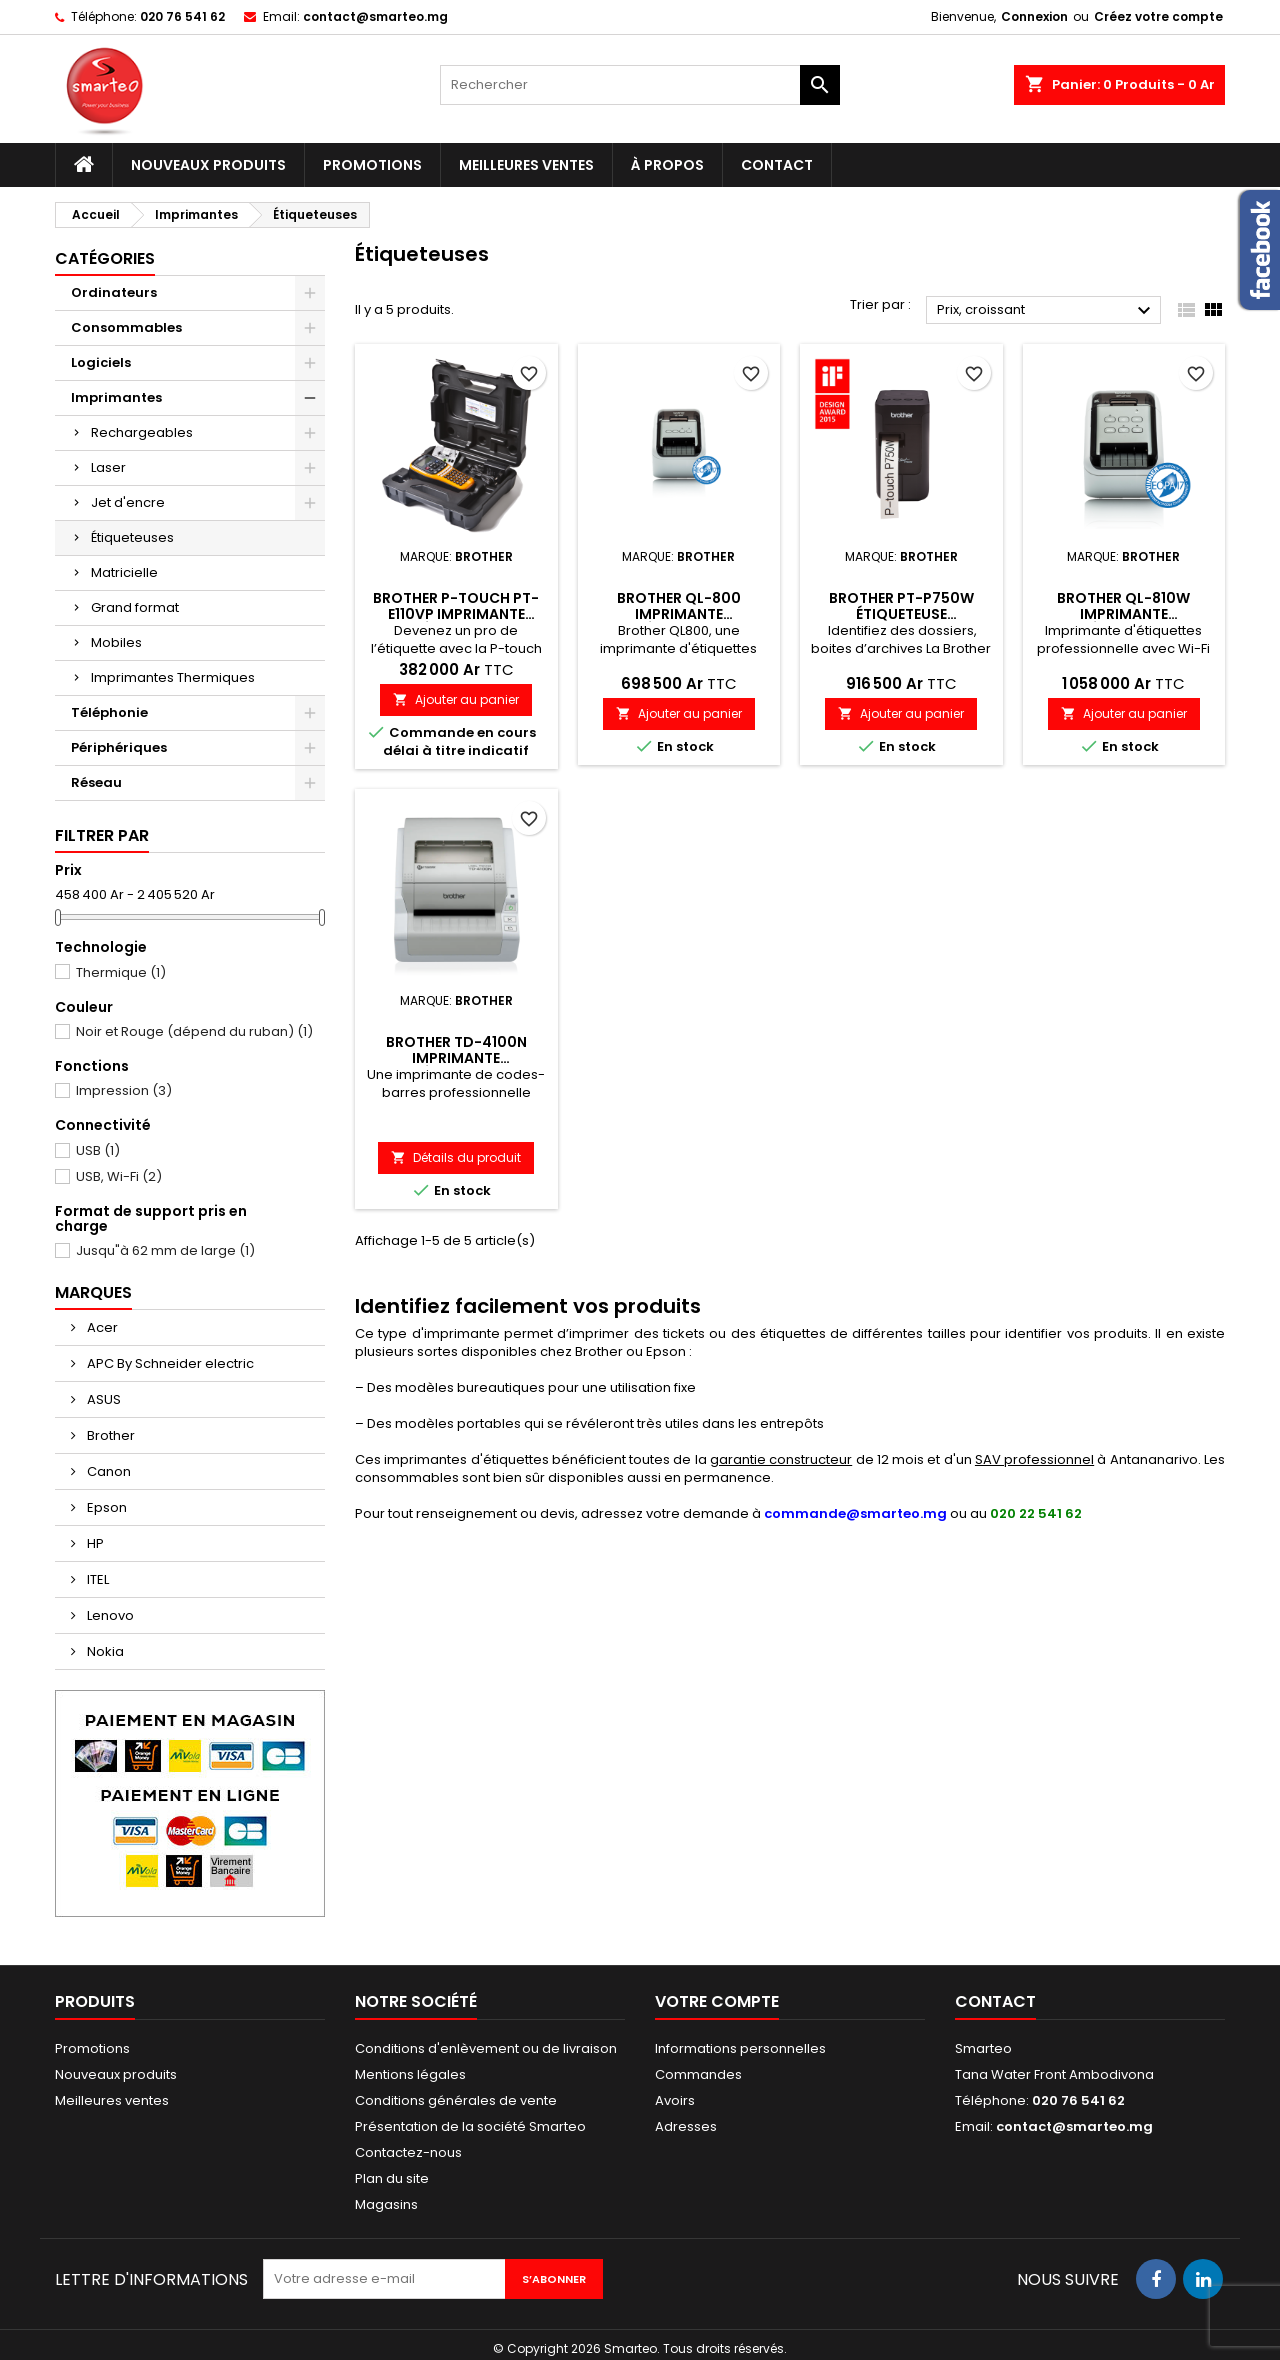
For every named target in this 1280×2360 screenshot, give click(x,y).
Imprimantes (116, 397)
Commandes (698, 2074)
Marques (93, 1292)
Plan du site (392, 2178)
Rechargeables (142, 432)
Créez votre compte (1158, 16)
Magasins (386, 2204)
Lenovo (109, 1615)
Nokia (104, 1651)
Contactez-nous (408, 2152)
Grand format (135, 607)
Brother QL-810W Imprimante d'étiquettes (1123, 614)
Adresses (686, 2126)
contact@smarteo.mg (375, 16)
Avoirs (675, 2100)
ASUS (102, 1399)
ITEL (96, 1579)
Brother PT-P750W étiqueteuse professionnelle (901, 614)
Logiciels (101, 362)
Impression (113, 1091)
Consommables (126, 327)
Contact (777, 165)
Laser (108, 467)
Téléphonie (109, 712)
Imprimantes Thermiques (173, 677)
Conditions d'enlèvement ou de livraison (486, 2048)
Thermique (110, 973)
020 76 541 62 (182, 16)
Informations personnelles (740, 2048)
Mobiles (116, 642)
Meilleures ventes (526, 165)
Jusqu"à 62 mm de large (155, 1251)
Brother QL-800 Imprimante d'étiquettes (679, 614)
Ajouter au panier (456, 699)
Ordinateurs (114, 292)
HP (94, 1543)
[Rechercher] (640, 85)
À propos (667, 165)
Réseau (96, 782)
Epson (105, 1507)
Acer (101, 1327)
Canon (107, 1471)
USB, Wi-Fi (108, 1177)
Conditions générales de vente (456, 2100)
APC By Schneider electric (169, 1363)
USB (87, 1151)
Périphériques (119, 747)
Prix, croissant (1046, 311)
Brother (109, 1435)
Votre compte (717, 2001)
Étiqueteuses (132, 537)
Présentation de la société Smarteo (470, 2126)
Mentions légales (410, 2074)
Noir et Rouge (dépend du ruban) (184, 1032)
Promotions (372, 165)
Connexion (1034, 16)
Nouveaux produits (208, 165)
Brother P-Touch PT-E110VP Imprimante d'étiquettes (456, 614)
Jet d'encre (128, 502)
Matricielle (124, 572)
